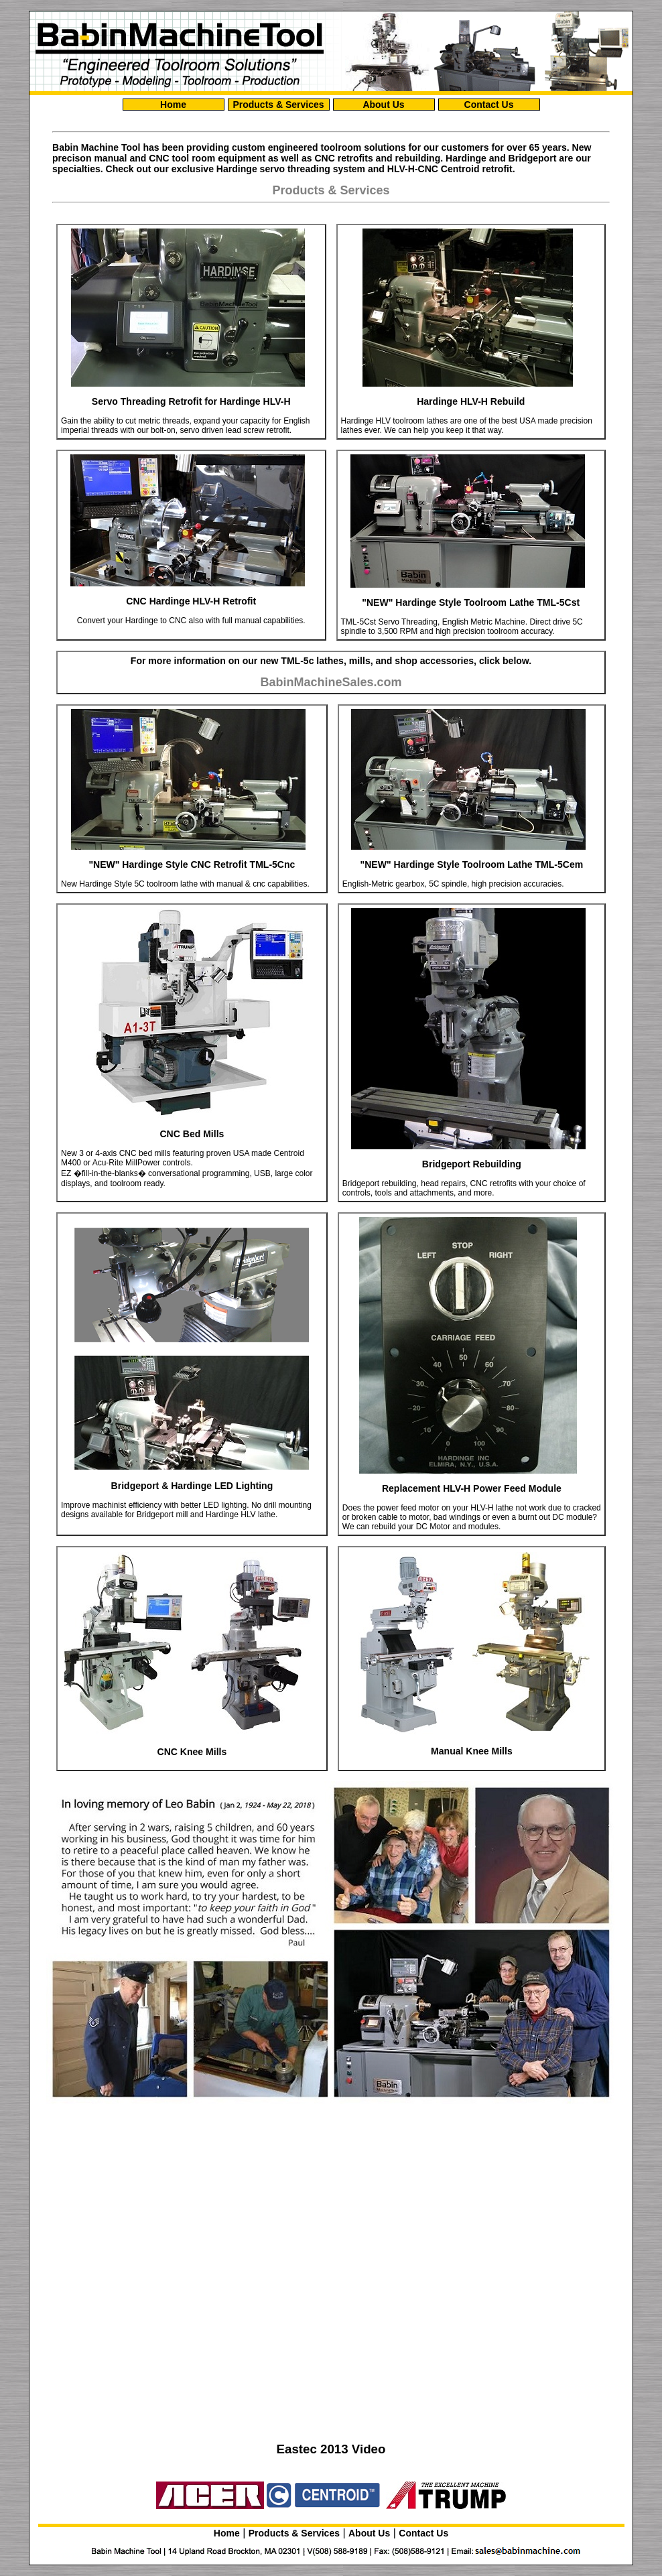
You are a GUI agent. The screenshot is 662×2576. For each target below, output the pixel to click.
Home (173, 104)
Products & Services (278, 104)
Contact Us (489, 104)
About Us (383, 104)
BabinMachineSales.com (330, 682)
